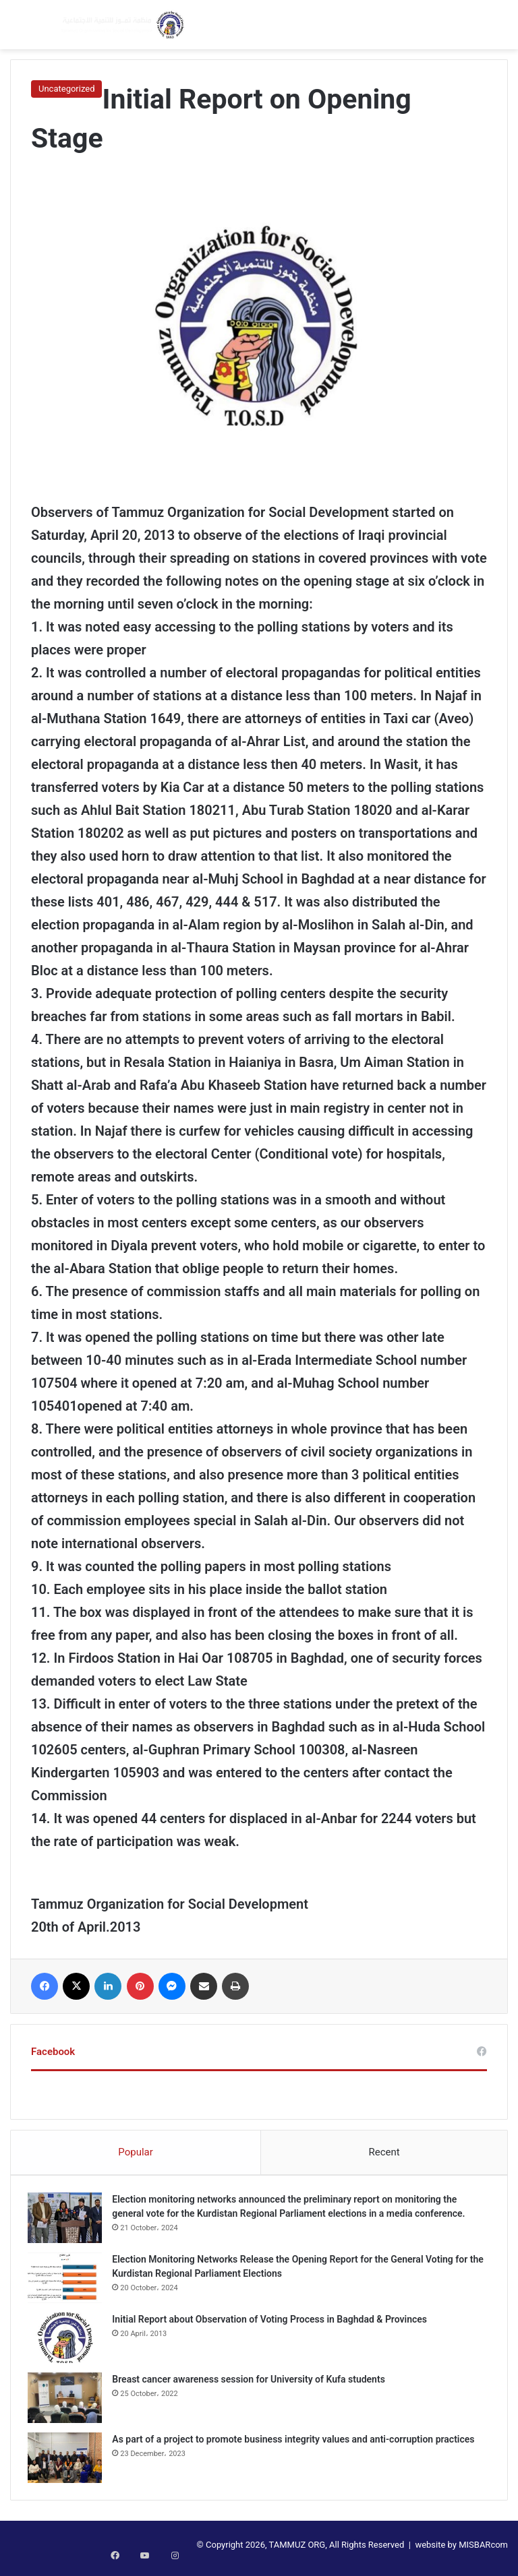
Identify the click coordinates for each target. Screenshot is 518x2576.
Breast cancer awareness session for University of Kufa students (251, 2382)
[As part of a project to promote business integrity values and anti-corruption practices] (68, 2461)
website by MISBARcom (461, 2551)
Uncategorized (66, 89)
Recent (383, 2152)
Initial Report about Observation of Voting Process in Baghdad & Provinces (272, 2322)
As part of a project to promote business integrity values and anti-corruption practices (296, 2442)
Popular (135, 2152)
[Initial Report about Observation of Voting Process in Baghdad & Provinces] (68, 2341)
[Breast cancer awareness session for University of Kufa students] (68, 2401)
